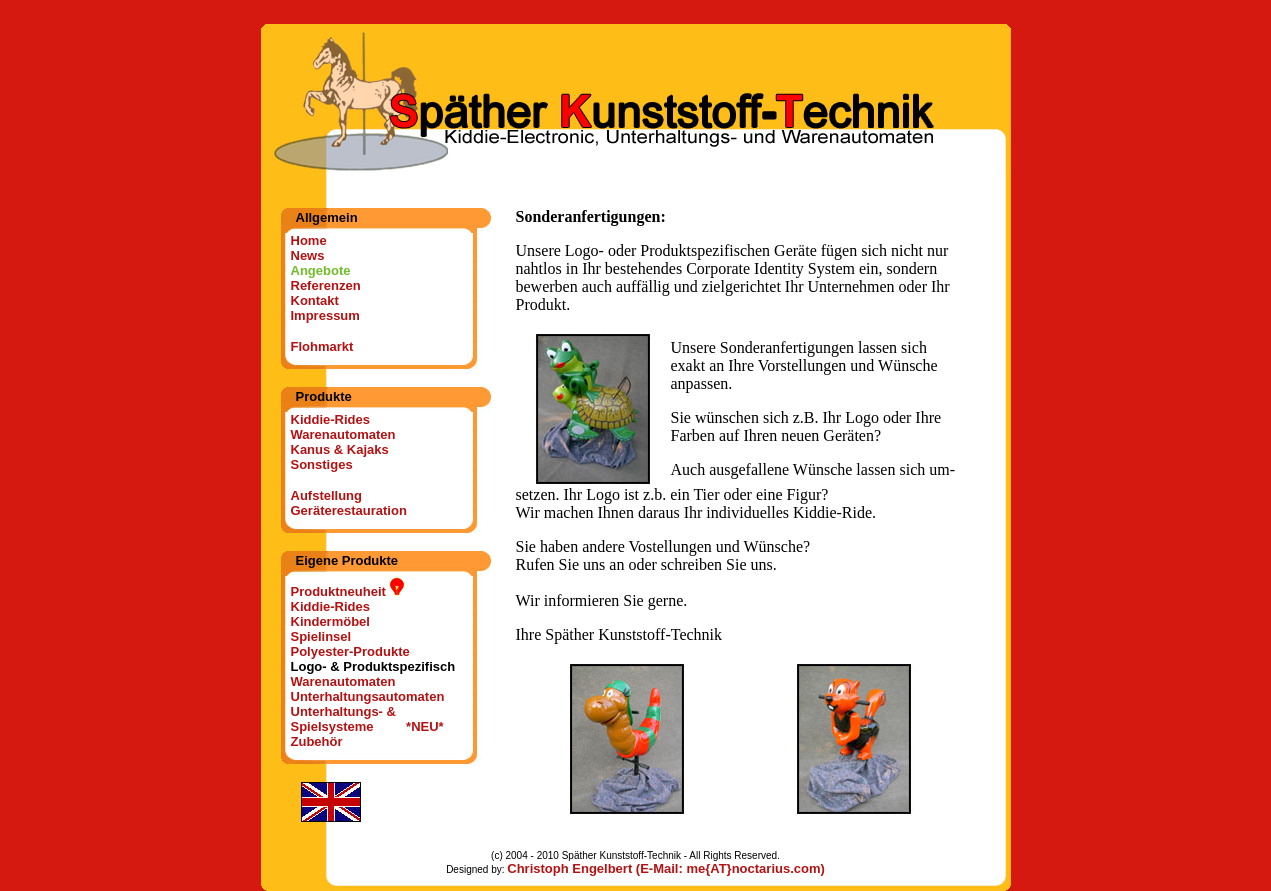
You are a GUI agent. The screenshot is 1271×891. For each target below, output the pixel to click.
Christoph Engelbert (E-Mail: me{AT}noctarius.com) (666, 868)
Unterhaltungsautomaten (368, 696)
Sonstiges (322, 464)
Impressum (325, 315)
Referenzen (326, 285)
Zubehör (317, 741)
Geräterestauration (349, 510)
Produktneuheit (348, 591)
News (308, 255)
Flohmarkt (322, 346)
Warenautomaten (343, 434)
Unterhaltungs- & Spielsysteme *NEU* (367, 719)
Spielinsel (321, 636)
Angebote (321, 270)
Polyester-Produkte (350, 651)
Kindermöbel (330, 621)
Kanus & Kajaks (340, 449)
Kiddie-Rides (330, 419)
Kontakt (315, 300)
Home (309, 240)
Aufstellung (327, 495)
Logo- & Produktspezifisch (373, 666)
